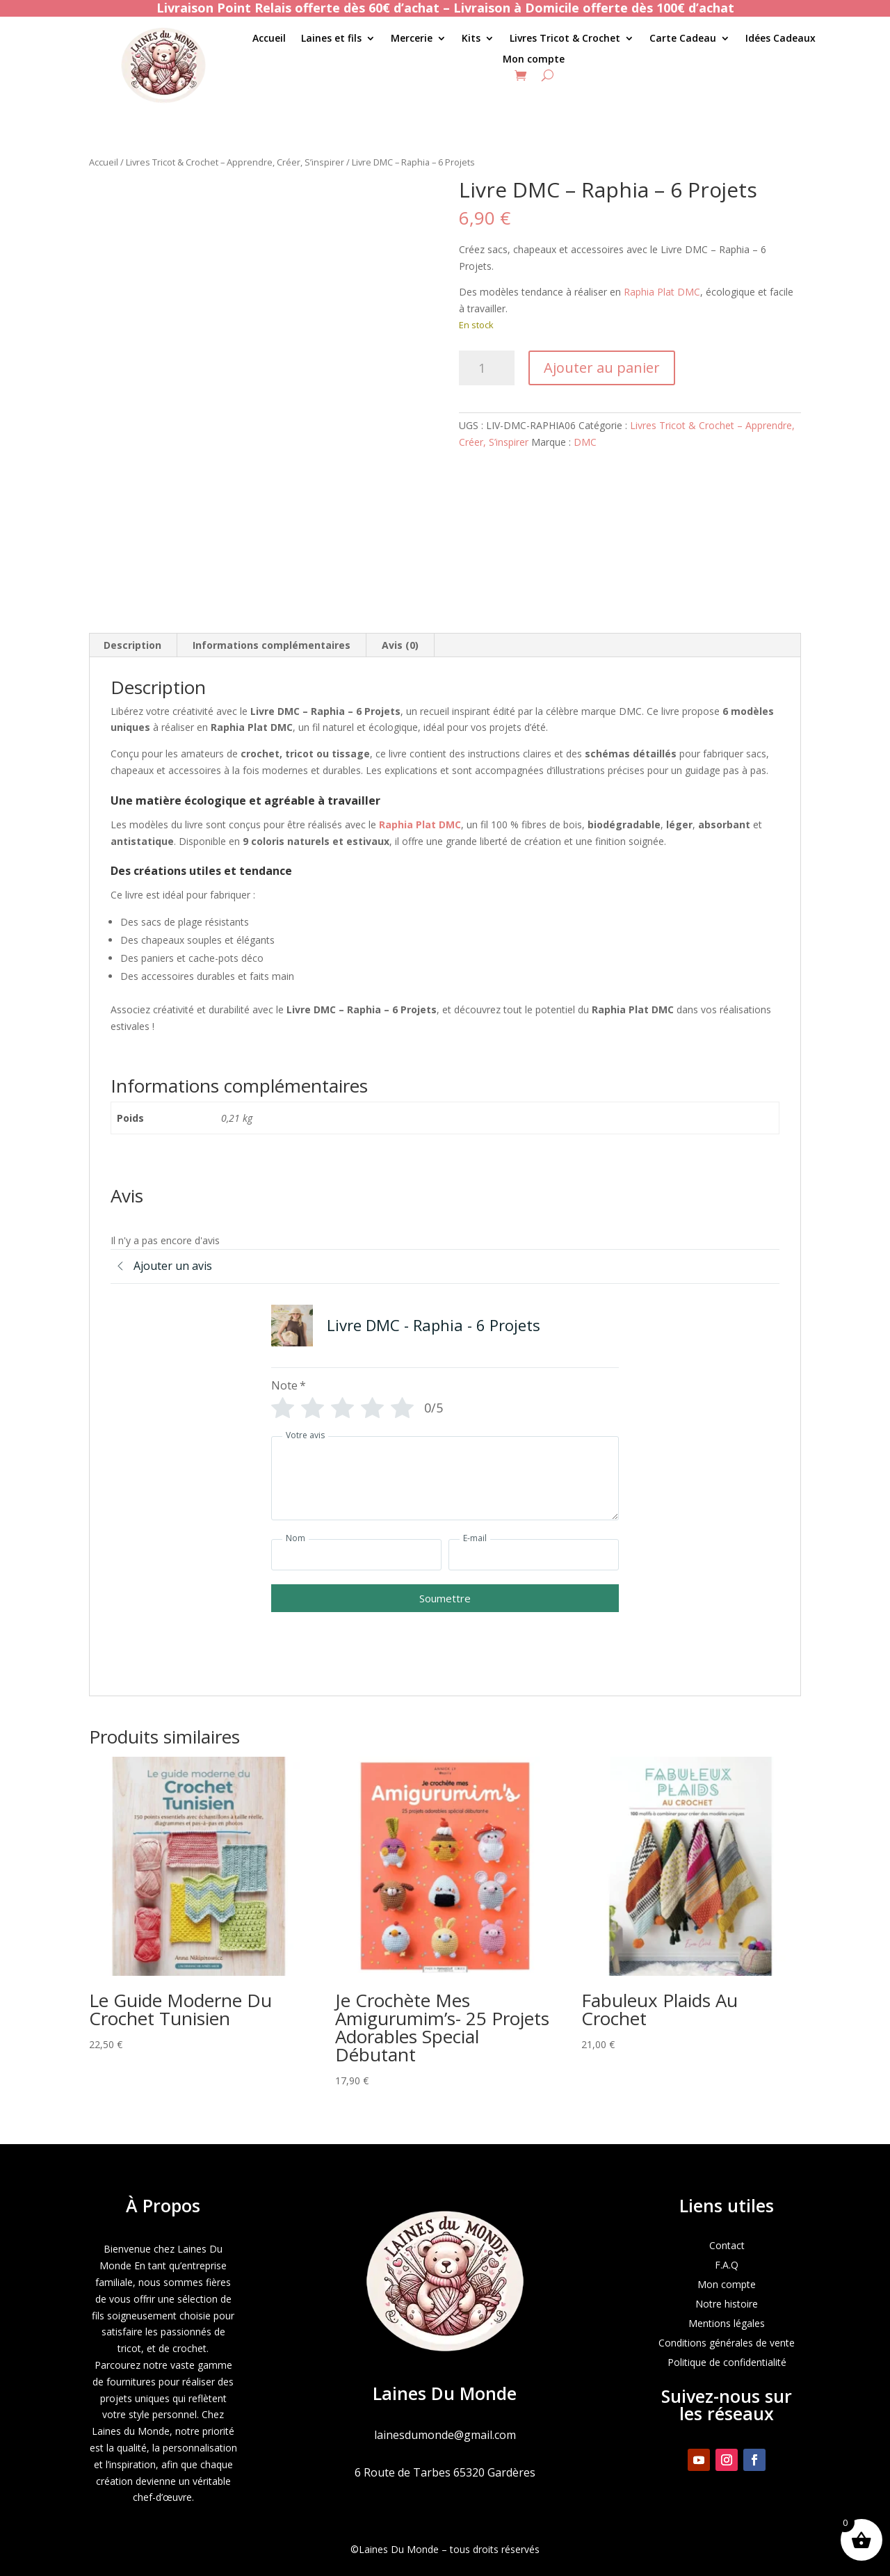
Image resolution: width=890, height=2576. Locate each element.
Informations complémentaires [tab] (271, 645)
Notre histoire (726, 2303)
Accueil (269, 39)
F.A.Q (726, 2264)
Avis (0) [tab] (400, 645)
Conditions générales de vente (726, 2342)
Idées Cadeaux (780, 39)
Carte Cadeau (682, 39)
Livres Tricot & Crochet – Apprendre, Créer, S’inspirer (235, 162)
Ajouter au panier (602, 367)
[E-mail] (533, 1554)
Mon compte (534, 59)
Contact (727, 2245)
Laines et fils (331, 39)
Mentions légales (726, 2323)
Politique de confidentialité (727, 2362)
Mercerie (411, 39)
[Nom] (356, 1554)
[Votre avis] (445, 1478)
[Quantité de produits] (487, 368)
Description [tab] (132, 645)
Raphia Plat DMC (662, 291)
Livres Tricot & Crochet (565, 39)
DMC (585, 442)
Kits (471, 39)
